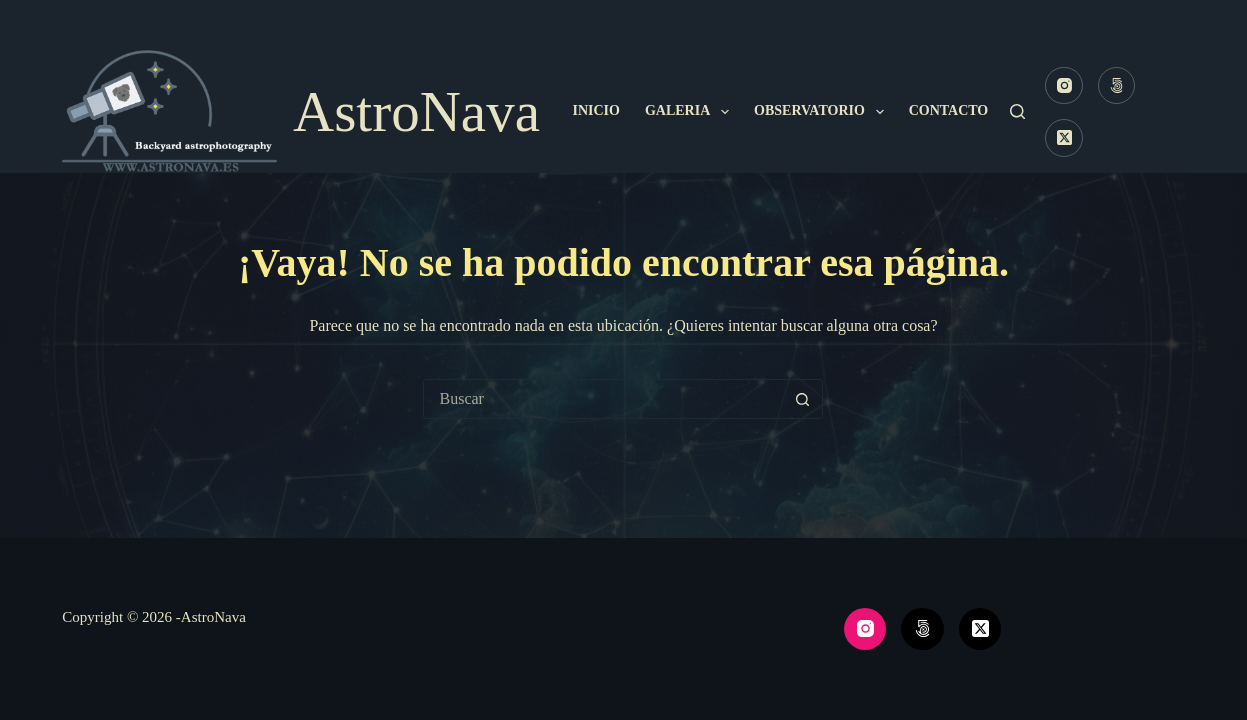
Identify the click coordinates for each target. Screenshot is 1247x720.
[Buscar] (1017, 111)
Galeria (691, 112)
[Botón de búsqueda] (802, 399)
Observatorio (823, 112)
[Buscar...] (603, 399)
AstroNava (416, 111)
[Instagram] (1064, 86)
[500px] (1117, 86)
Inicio (595, 110)
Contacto (949, 110)
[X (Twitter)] (1064, 138)
